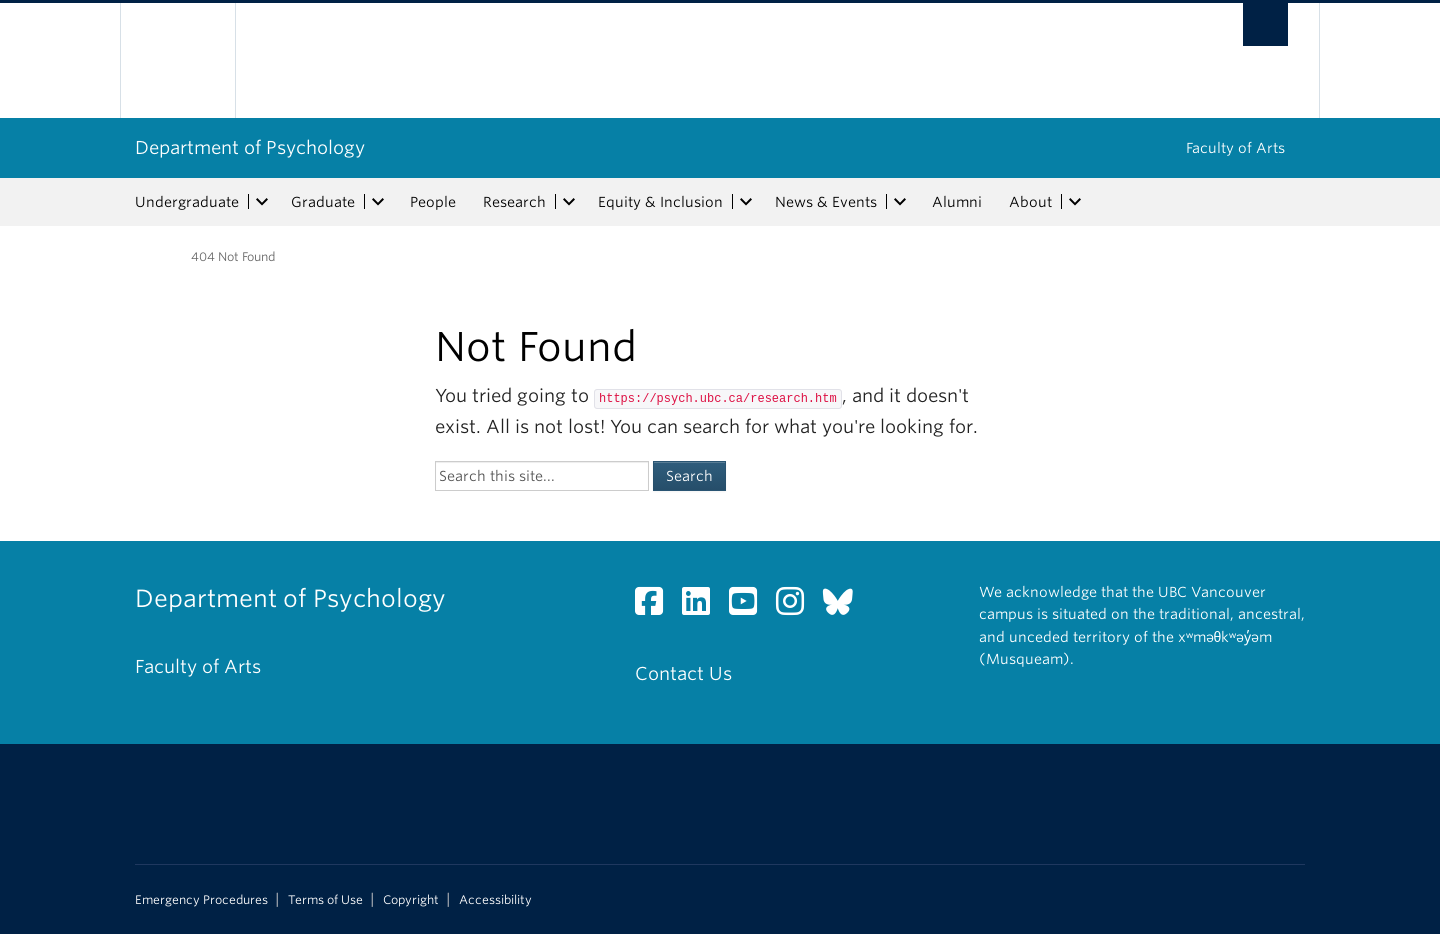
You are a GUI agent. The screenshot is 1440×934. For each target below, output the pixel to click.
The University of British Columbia (177, 60)
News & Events (826, 202)
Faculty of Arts (1235, 148)
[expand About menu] (1075, 202)
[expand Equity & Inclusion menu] (746, 202)
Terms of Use (325, 900)
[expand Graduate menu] (378, 202)
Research (514, 202)
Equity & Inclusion (660, 202)
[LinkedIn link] (703, 606)
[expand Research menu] (569, 202)
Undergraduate (187, 202)
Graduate (323, 202)
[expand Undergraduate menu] (262, 202)
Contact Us (683, 673)
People (433, 202)
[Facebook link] (656, 606)
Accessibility (495, 900)
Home (147, 255)
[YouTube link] (750, 606)
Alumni (957, 202)
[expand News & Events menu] (900, 202)
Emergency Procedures (201, 900)
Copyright (411, 900)
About (1030, 202)
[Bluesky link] (845, 606)
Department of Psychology (250, 147)
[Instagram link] (797, 606)
